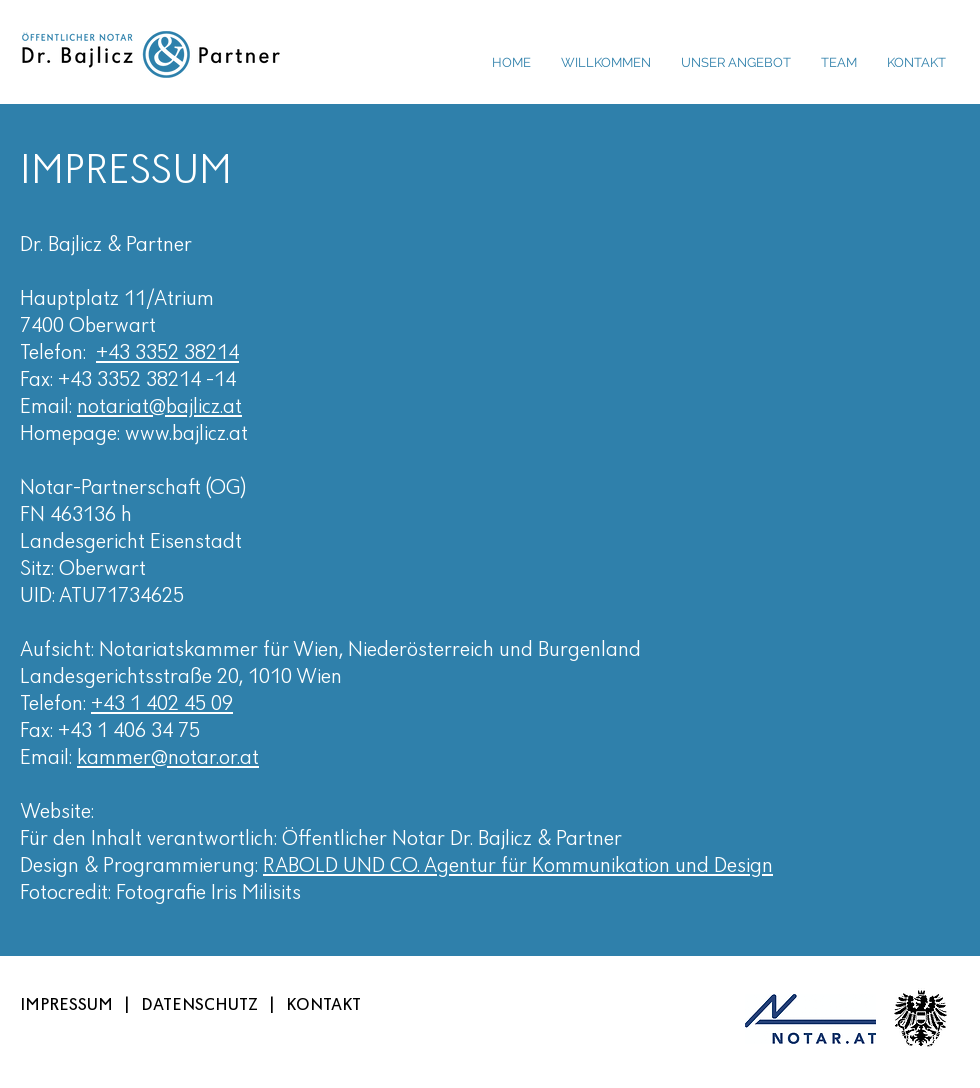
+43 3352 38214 (167, 353)
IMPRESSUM (66, 1005)
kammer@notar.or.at (168, 758)
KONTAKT (323, 1005)
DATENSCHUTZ (199, 1005)
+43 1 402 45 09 (162, 704)
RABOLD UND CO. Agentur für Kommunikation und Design (518, 866)
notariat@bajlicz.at (159, 407)
